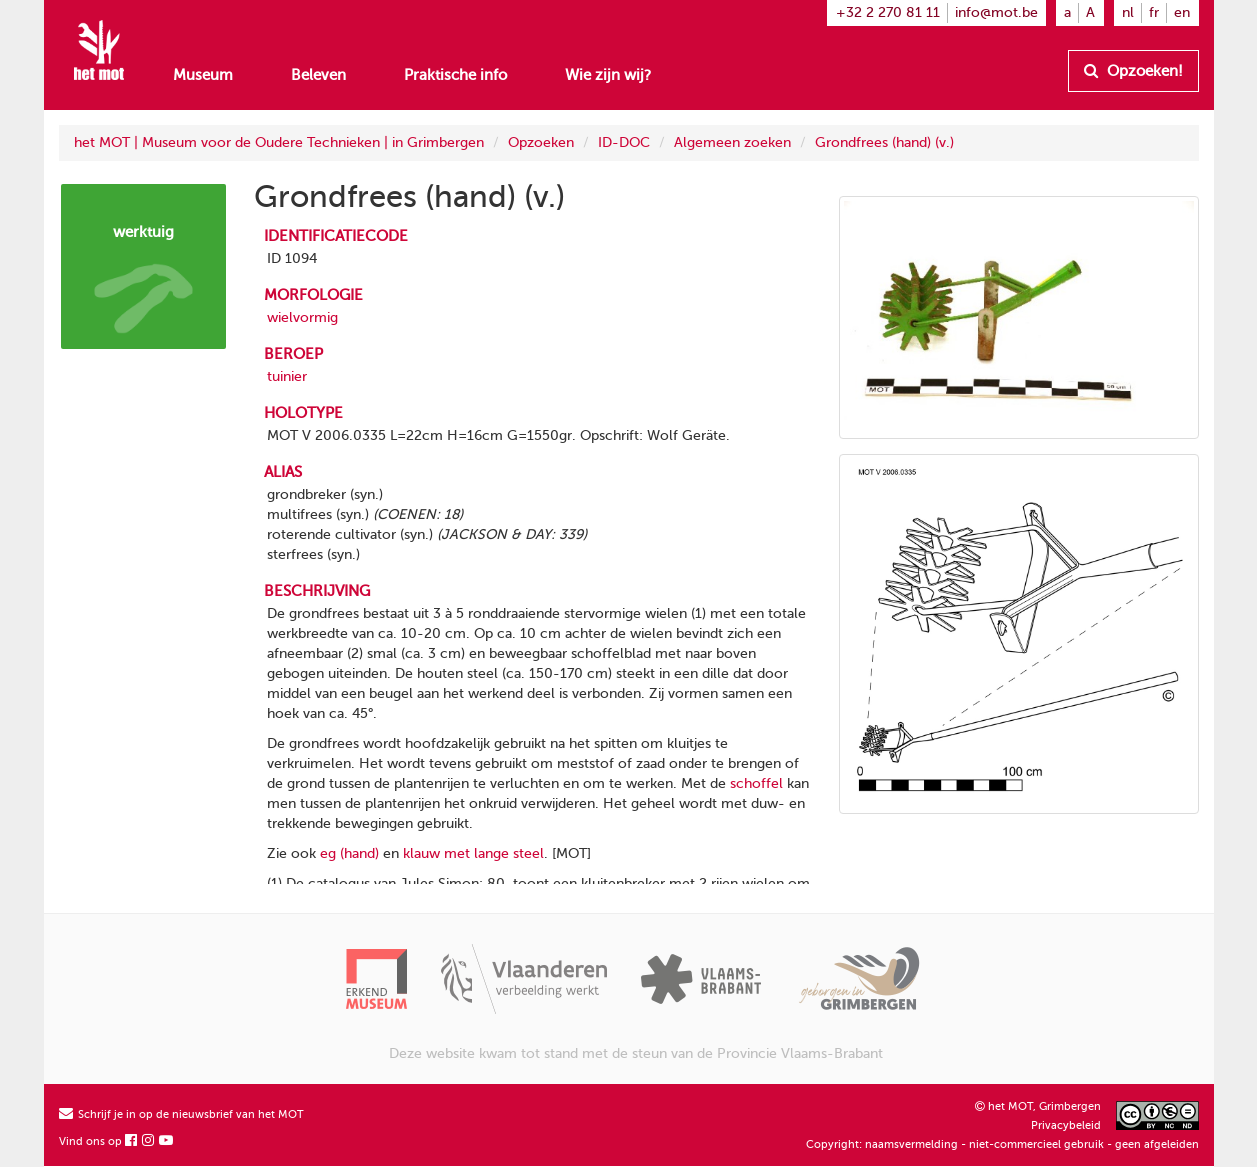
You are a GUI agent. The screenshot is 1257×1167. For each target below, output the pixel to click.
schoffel (756, 783)
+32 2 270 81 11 (888, 12)
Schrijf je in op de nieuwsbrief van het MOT (181, 1114)
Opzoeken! (1133, 71)
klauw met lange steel (473, 853)
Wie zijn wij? (608, 75)
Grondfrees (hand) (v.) (884, 142)
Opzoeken (541, 142)
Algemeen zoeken (732, 142)
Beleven (318, 75)
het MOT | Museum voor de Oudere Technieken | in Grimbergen (279, 142)
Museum (203, 75)
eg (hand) (349, 853)
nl (1128, 12)
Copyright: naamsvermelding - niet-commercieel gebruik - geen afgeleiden (1002, 1144)
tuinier (287, 376)
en (1182, 12)
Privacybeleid (1066, 1125)
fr (1154, 12)
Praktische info (455, 75)
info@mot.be (996, 12)
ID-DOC (624, 142)
